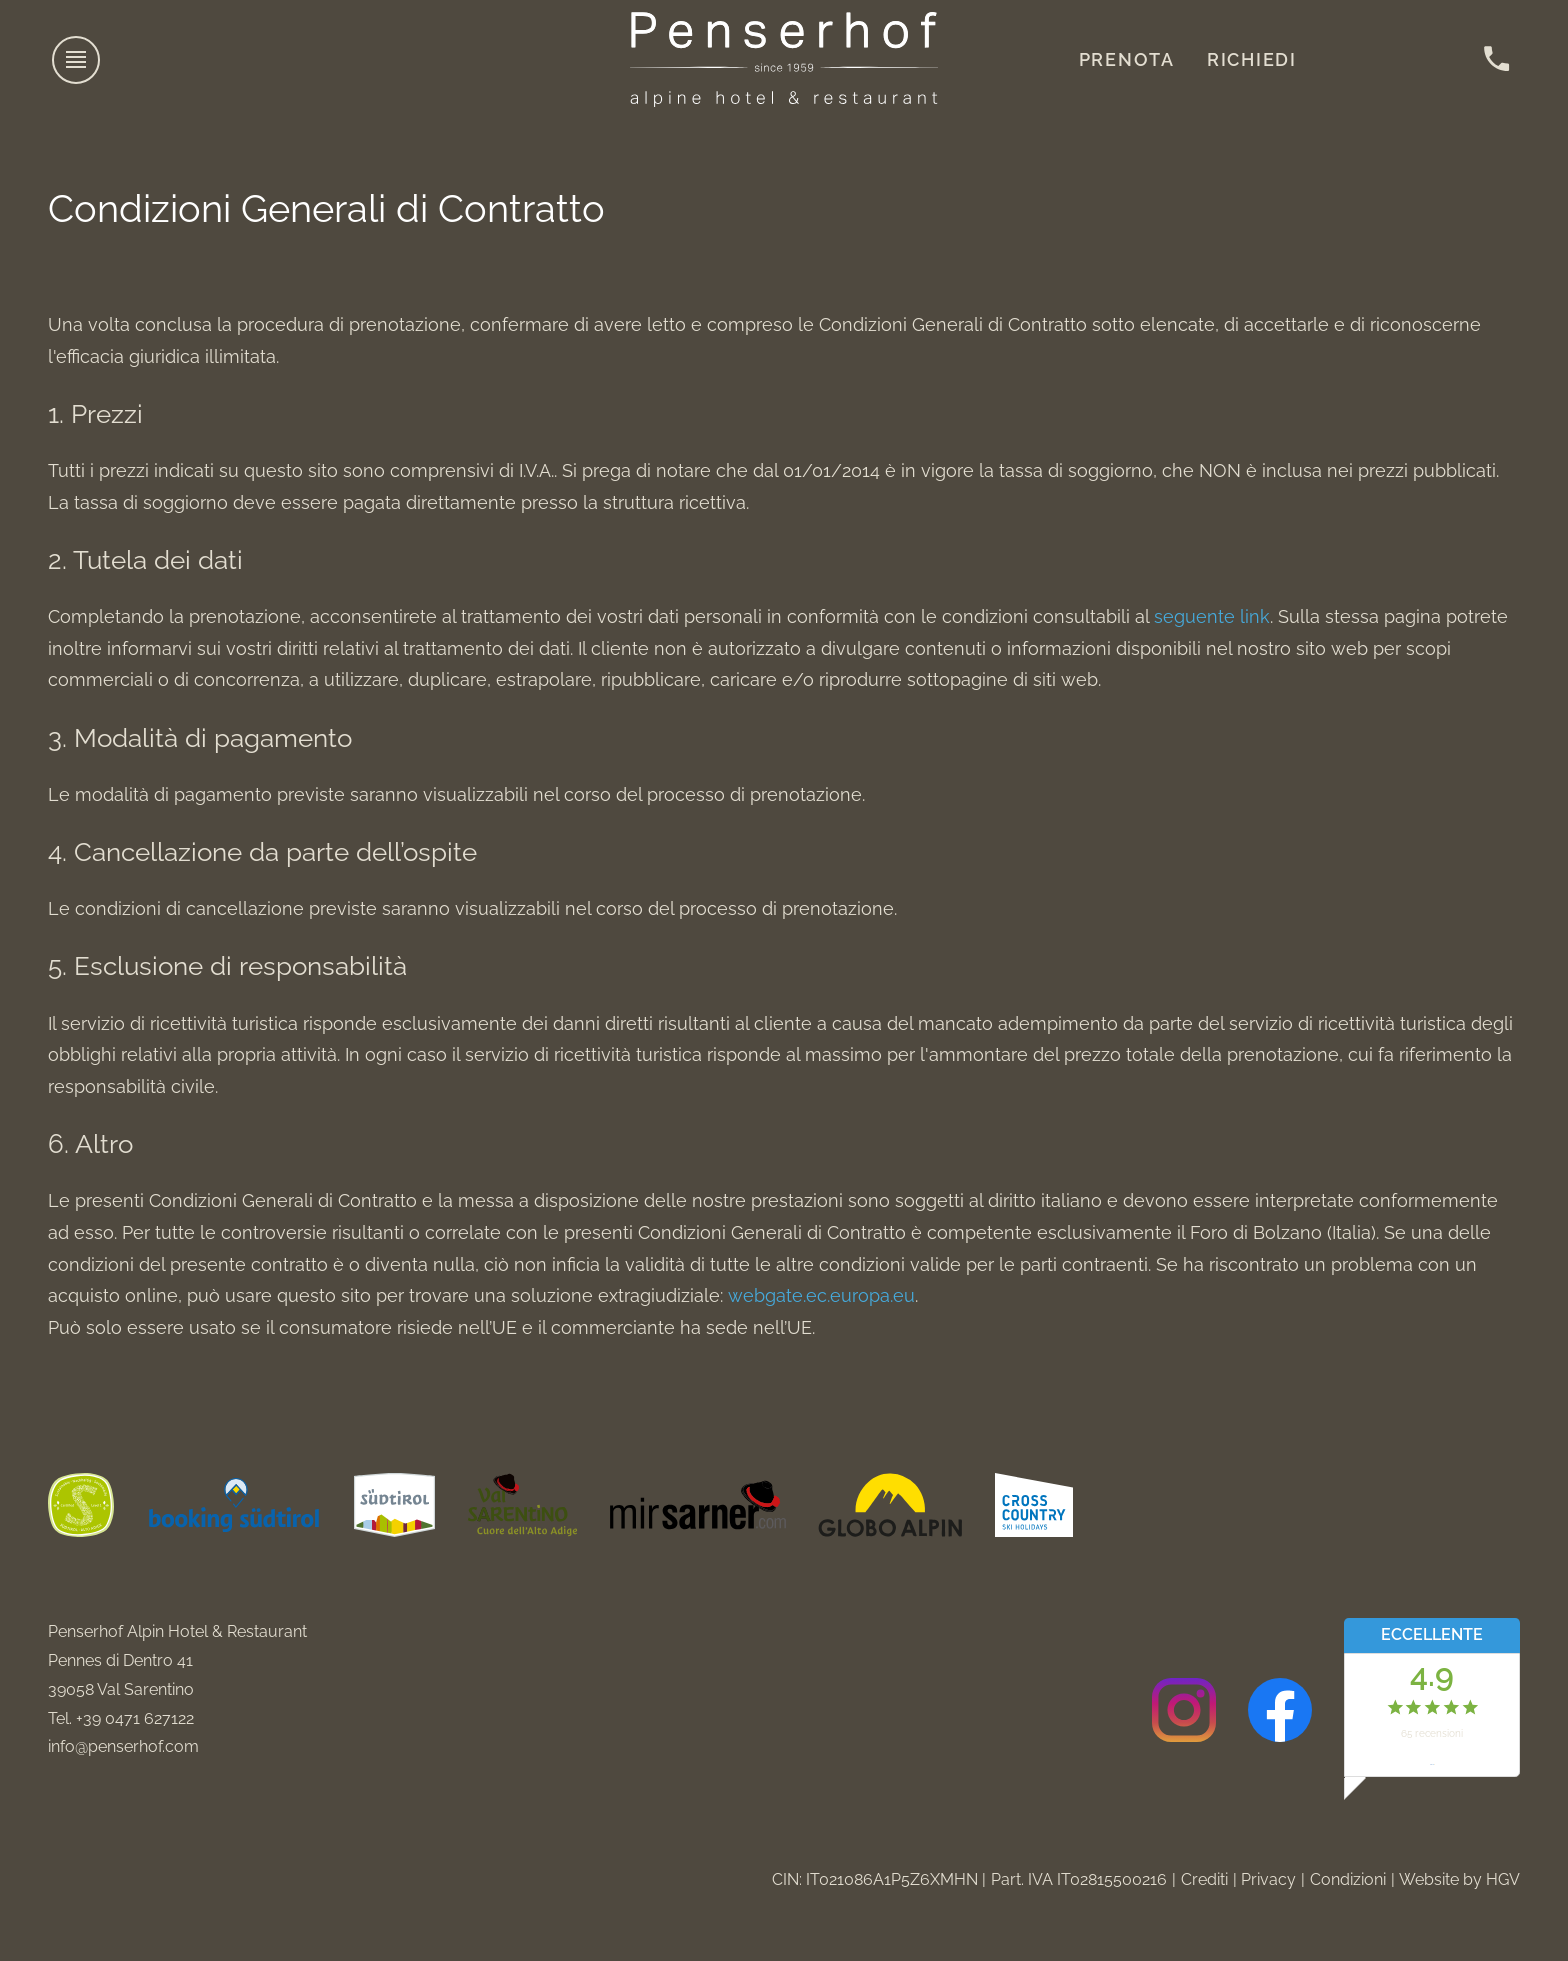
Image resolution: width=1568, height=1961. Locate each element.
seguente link (1212, 616)
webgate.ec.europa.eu (821, 1295)
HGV (1503, 1879)
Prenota (1127, 59)
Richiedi (1252, 59)
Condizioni (1348, 1879)
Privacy (1268, 1879)
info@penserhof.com (123, 1746)
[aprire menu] (77, 60)
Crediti (1204, 1879)
